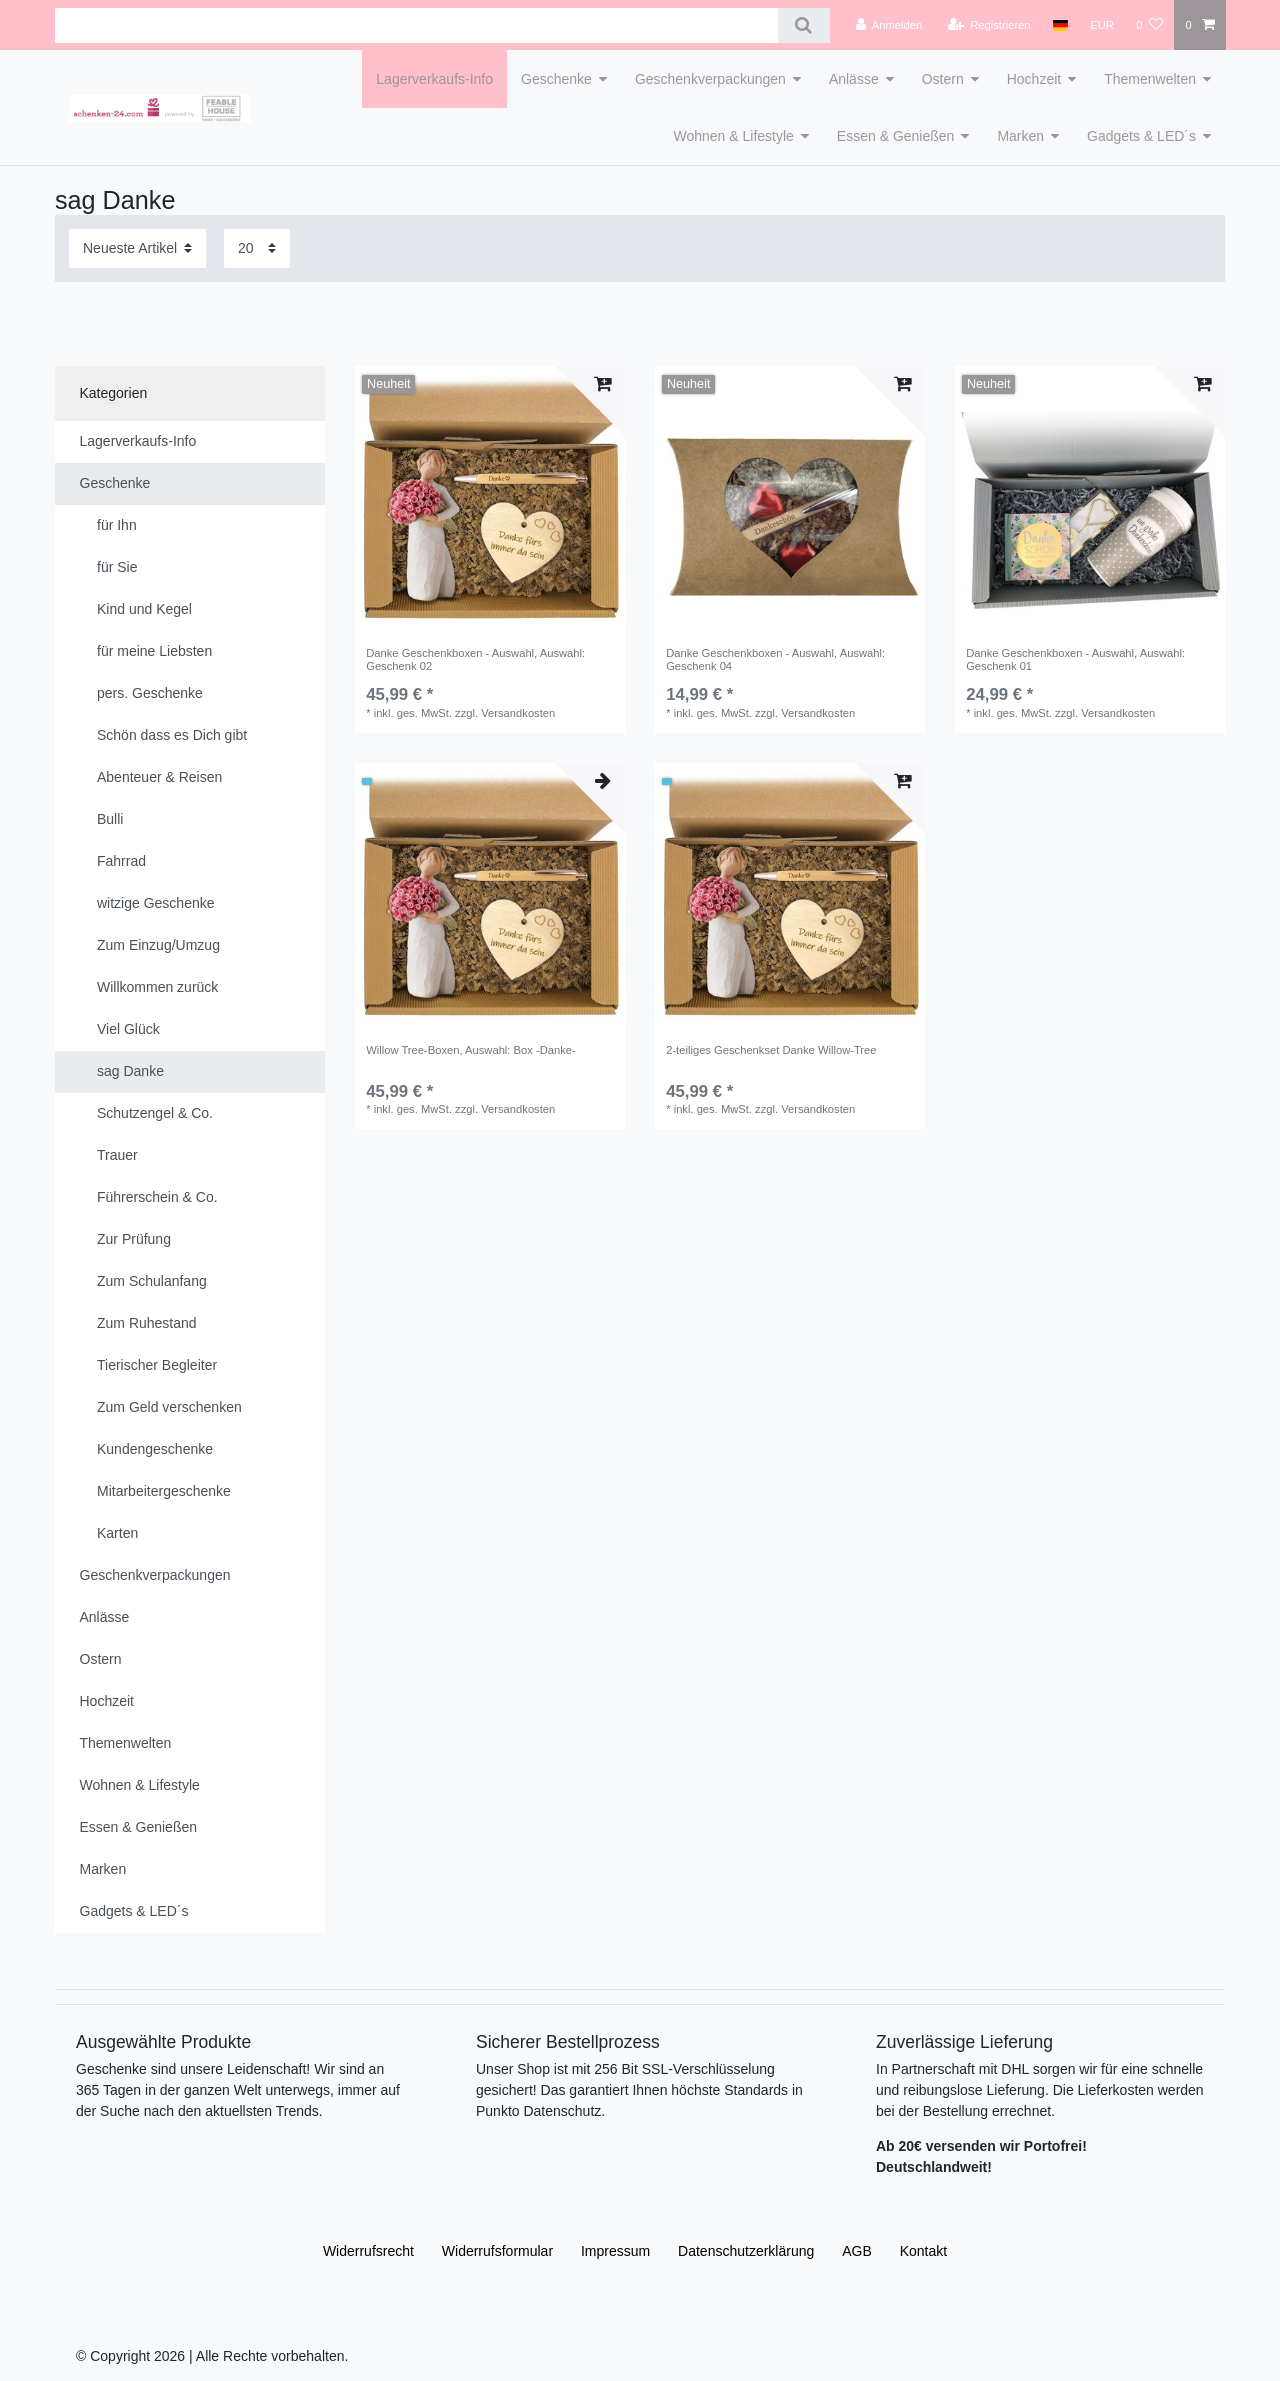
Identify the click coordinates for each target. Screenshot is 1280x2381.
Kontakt (923, 2251)
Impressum (615, 2251)
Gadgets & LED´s (1141, 136)
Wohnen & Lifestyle (733, 136)
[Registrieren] (988, 25)
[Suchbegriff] (416, 25)
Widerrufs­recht (368, 2251)
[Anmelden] (889, 25)
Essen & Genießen (896, 136)
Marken (1020, 136)
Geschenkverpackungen (710, 79)
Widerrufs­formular (497, 2251)
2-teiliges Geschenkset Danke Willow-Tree (771, 1050)
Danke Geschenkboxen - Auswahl (475, 659)
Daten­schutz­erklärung (746, 2251)
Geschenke (556, 79)
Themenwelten (1150, 79)
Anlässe (854, 79)
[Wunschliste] (1149, 25)
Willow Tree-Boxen (471, 1050)
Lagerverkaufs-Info (434, 79)
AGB (857, 2251)
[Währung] (1102, 25)
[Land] (1060, 25)
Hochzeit (1034, 79)
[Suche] (803, 25)
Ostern (943, 79)
